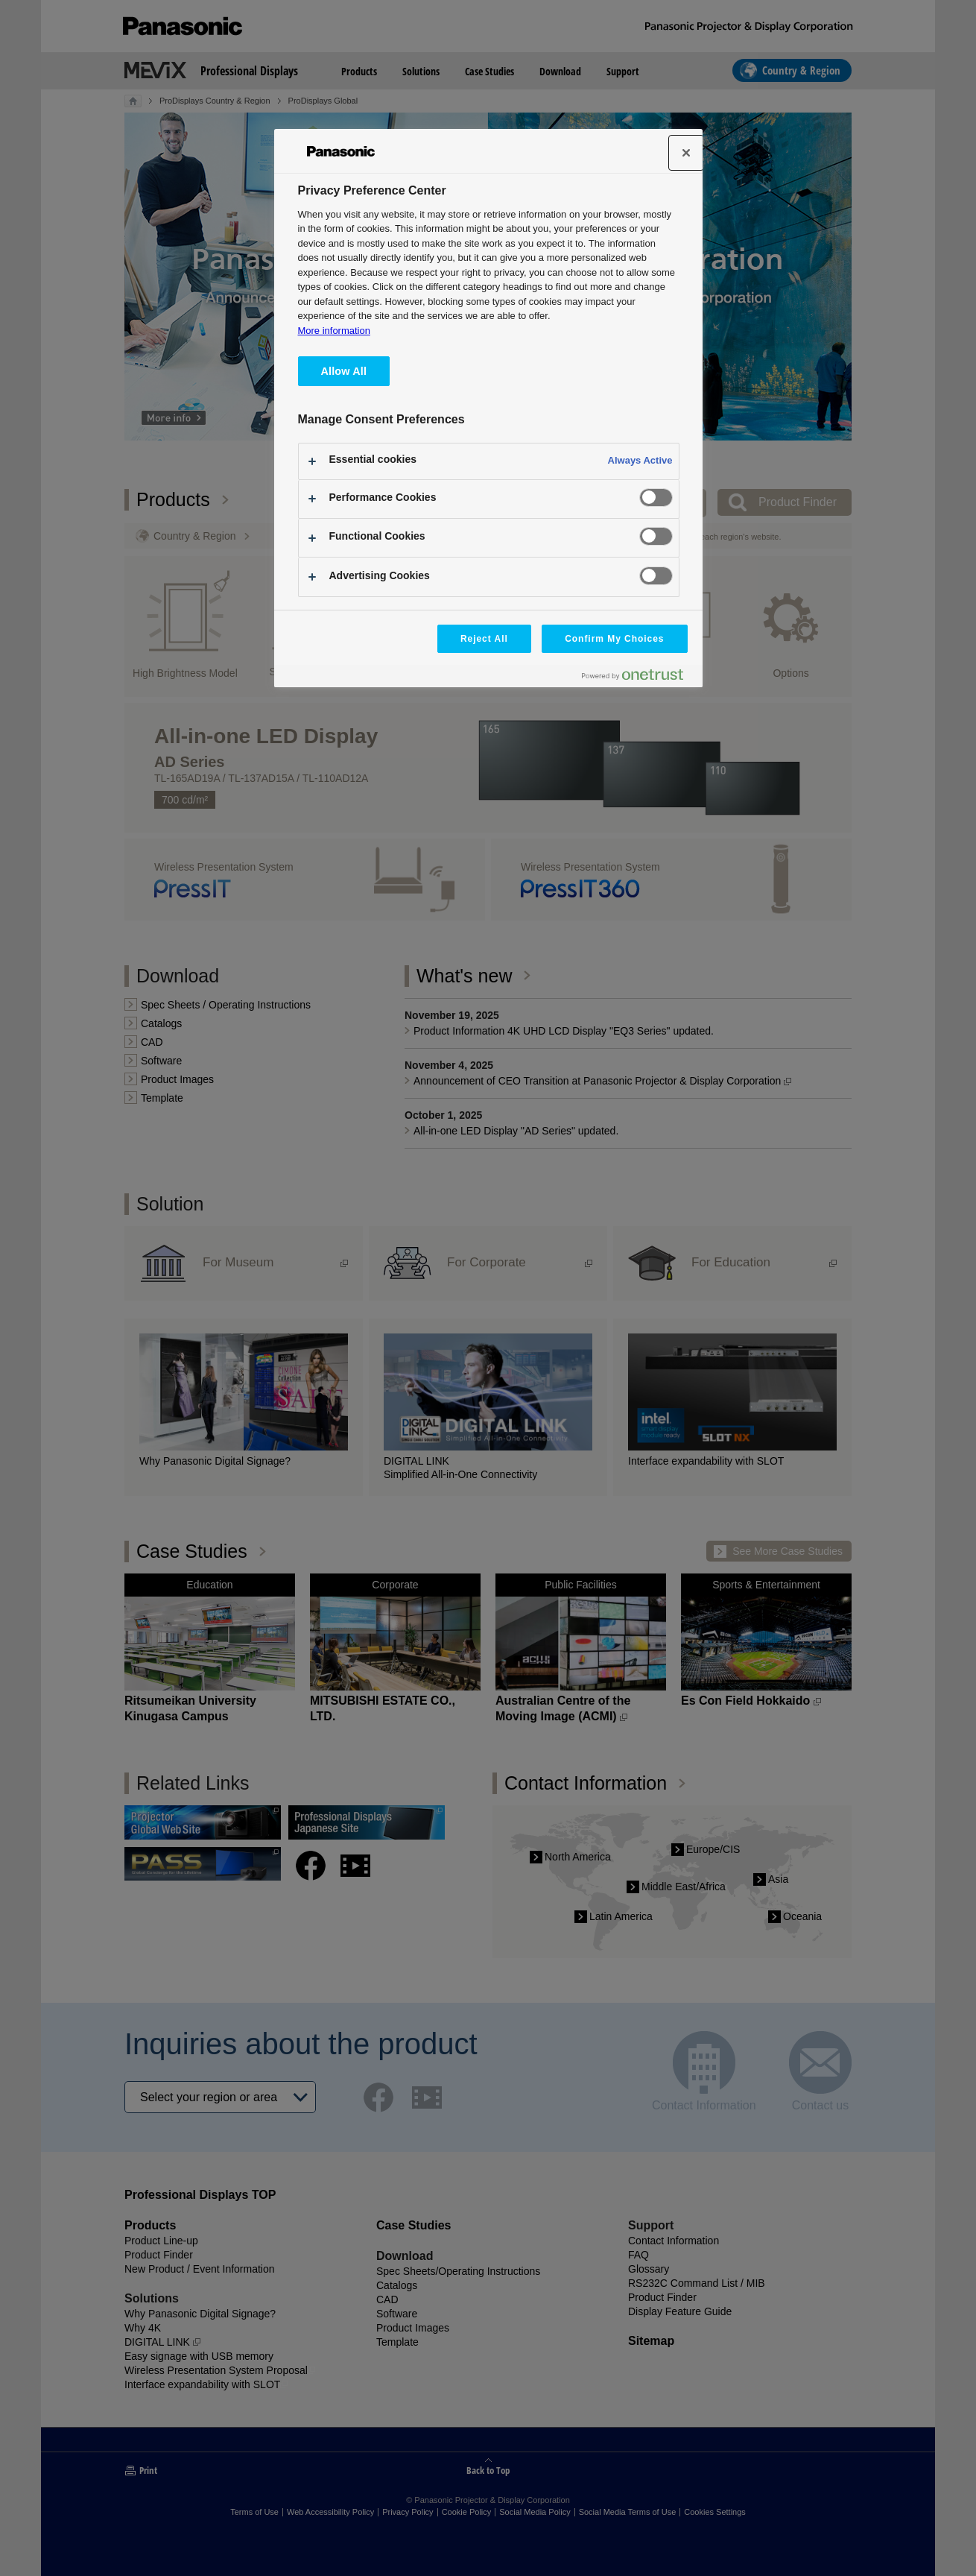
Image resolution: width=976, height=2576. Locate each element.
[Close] (686, 152)
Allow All (344, 371)
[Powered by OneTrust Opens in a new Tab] (638, 678)
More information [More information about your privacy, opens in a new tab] (334, 330)
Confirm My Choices (614, 639)
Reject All (484, 639)
